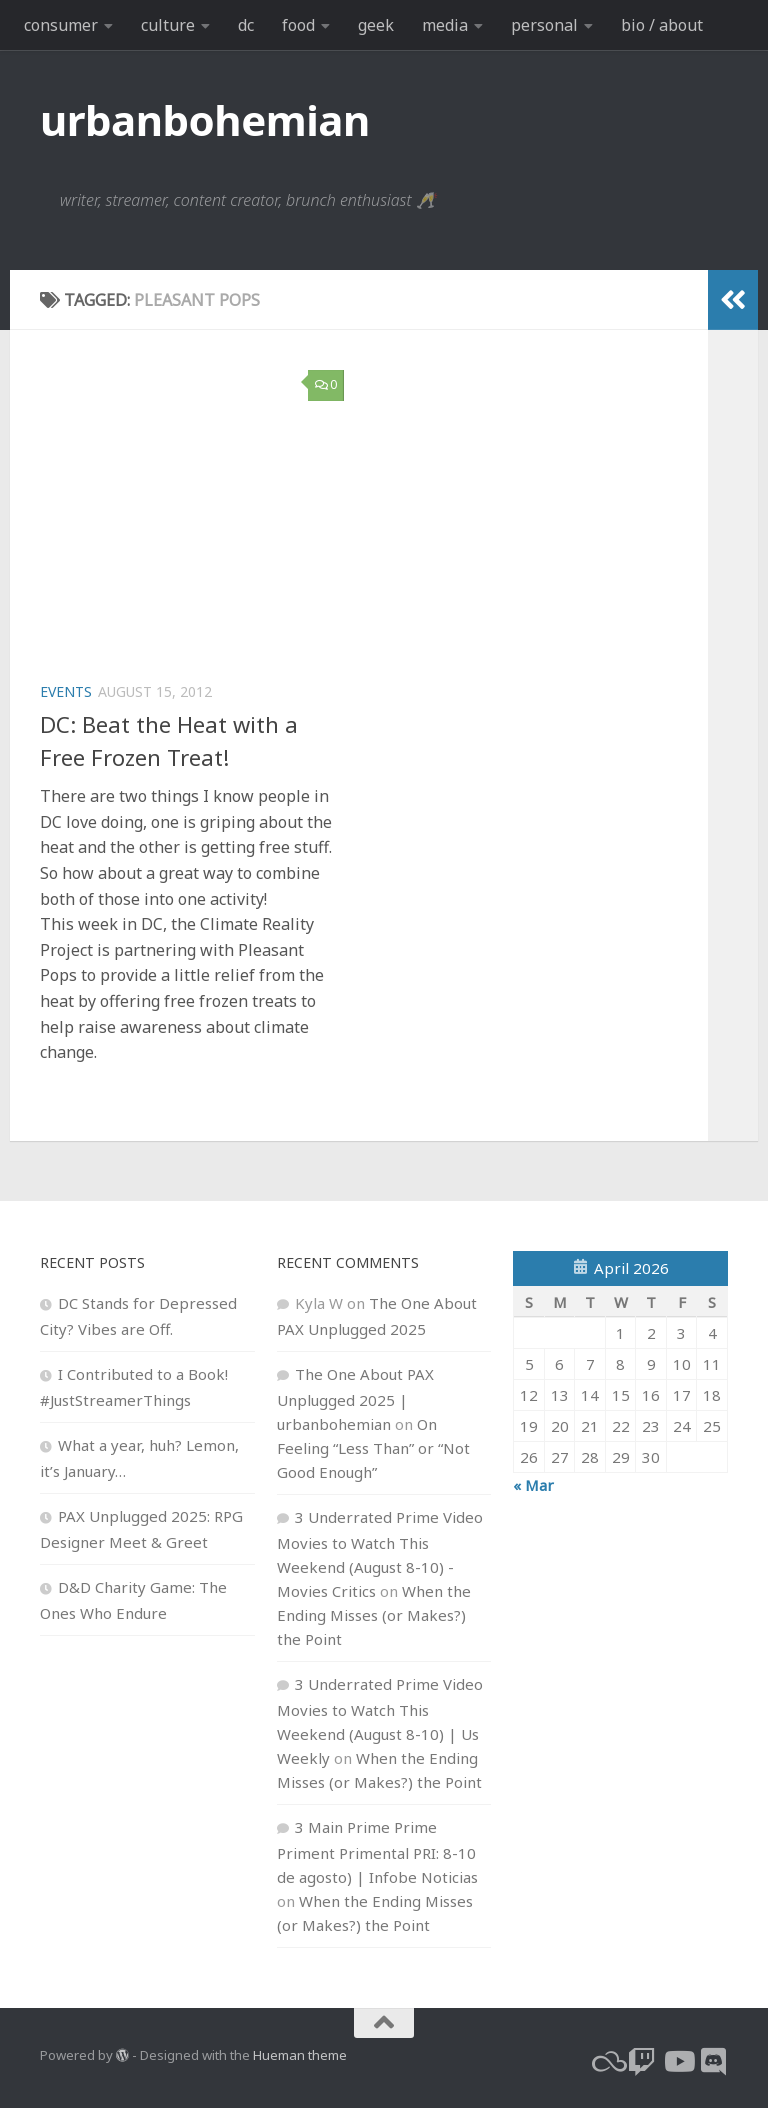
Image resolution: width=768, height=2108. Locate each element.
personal (544, 25)
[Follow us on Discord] (714, 2062)
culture (168, 25)
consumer (61, 25)
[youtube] (678, 2062)
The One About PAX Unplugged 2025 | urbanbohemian (355, 1399)
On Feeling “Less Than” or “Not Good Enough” (373, 1448)
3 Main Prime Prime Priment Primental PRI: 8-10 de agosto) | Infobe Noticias (377, 1852)
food (298, 25)
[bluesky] (606, 2062)
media (445, 25)
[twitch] (642, 2062)
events (66, 691)
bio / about (662, 25)
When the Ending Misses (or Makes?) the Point (374, 1615)
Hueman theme (300, 2055)
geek (376, 25)
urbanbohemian (205, 119)
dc (246, 25)
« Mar (533, 1485)
